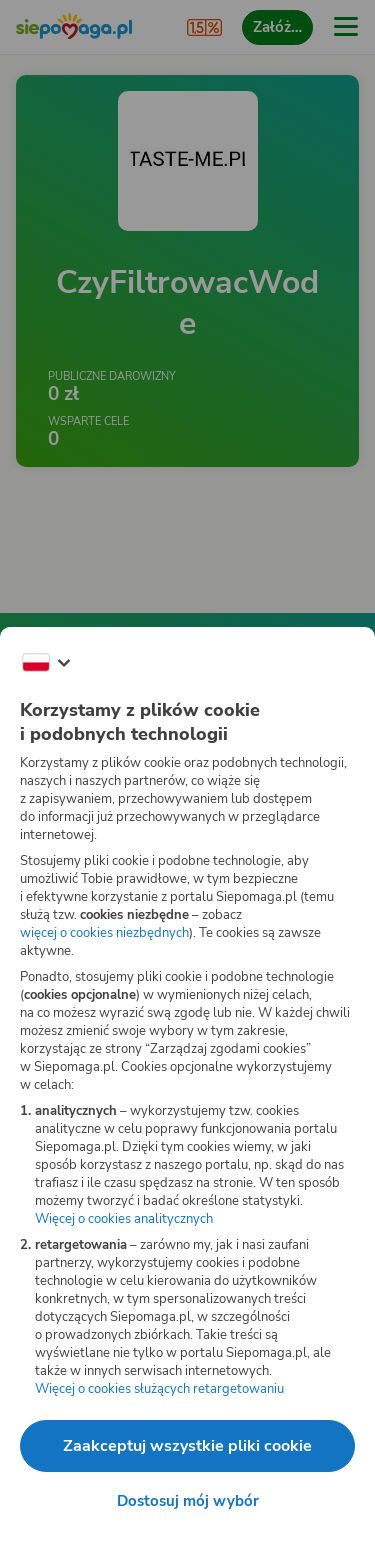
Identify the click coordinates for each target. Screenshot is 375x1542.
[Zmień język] (46, 663)
